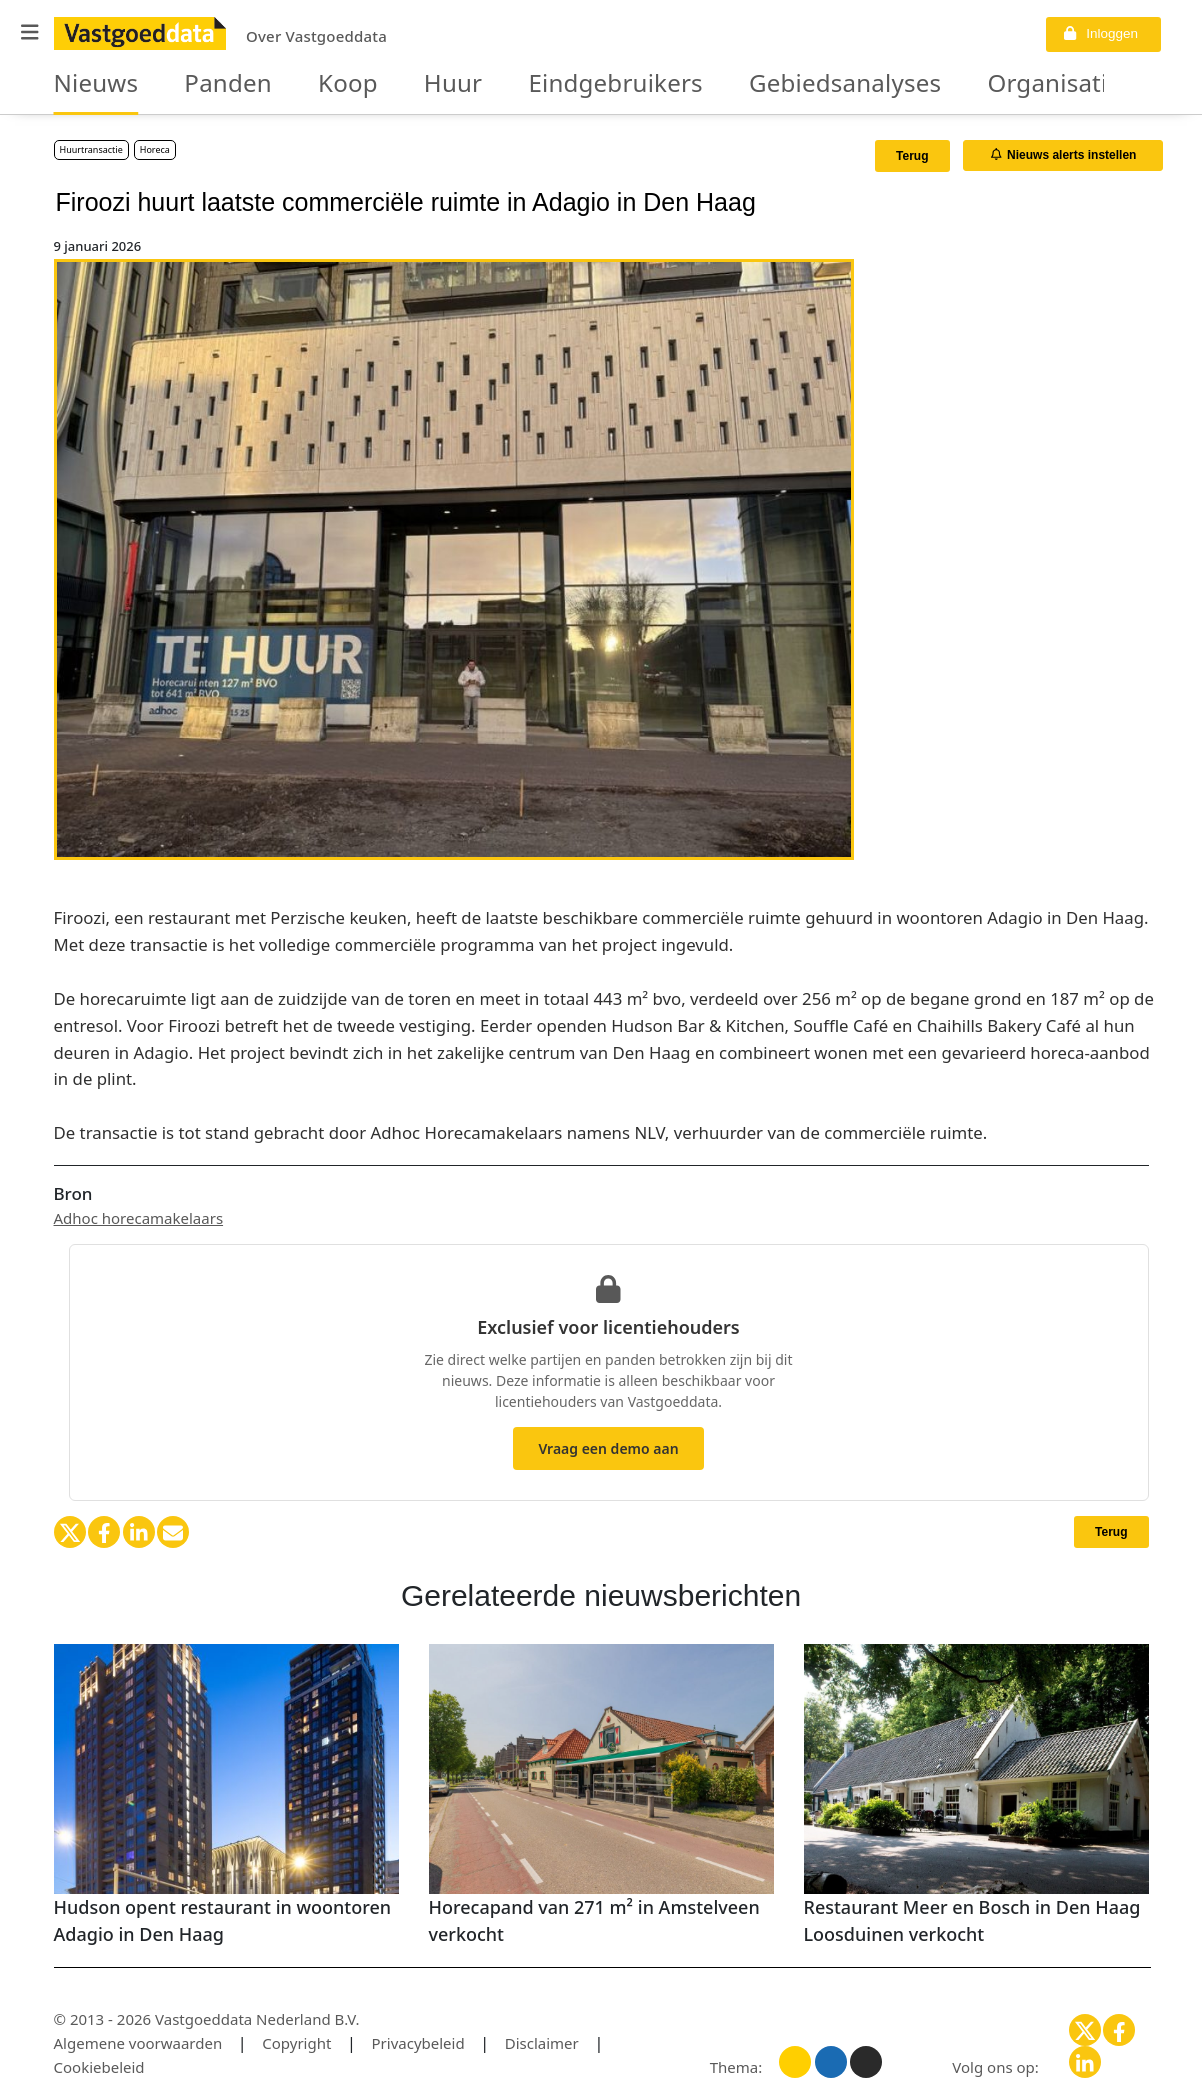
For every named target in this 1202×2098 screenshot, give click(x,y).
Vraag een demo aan (608, 1448)
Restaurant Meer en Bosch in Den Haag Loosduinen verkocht (972, 1920)
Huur (398, 84)
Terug (912, 156)
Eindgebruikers (537, 84)
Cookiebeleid (99, 2067)
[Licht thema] (795, 2062)
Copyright (296, 2043)
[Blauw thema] (831, 2062)
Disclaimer (542, 2043)
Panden (201, 84)
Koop (305, 84)
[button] (30, 32)
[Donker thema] (866, 2062)
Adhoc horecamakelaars (139, 1218)
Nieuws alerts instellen (1064, 155)
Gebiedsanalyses (728, 84)
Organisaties (907, 84)
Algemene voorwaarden (138, 2043)
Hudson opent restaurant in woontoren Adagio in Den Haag (223, 1920)
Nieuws (87, 84)
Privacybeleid (418, 2043)
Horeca (155, 149)
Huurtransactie (91, 149)
